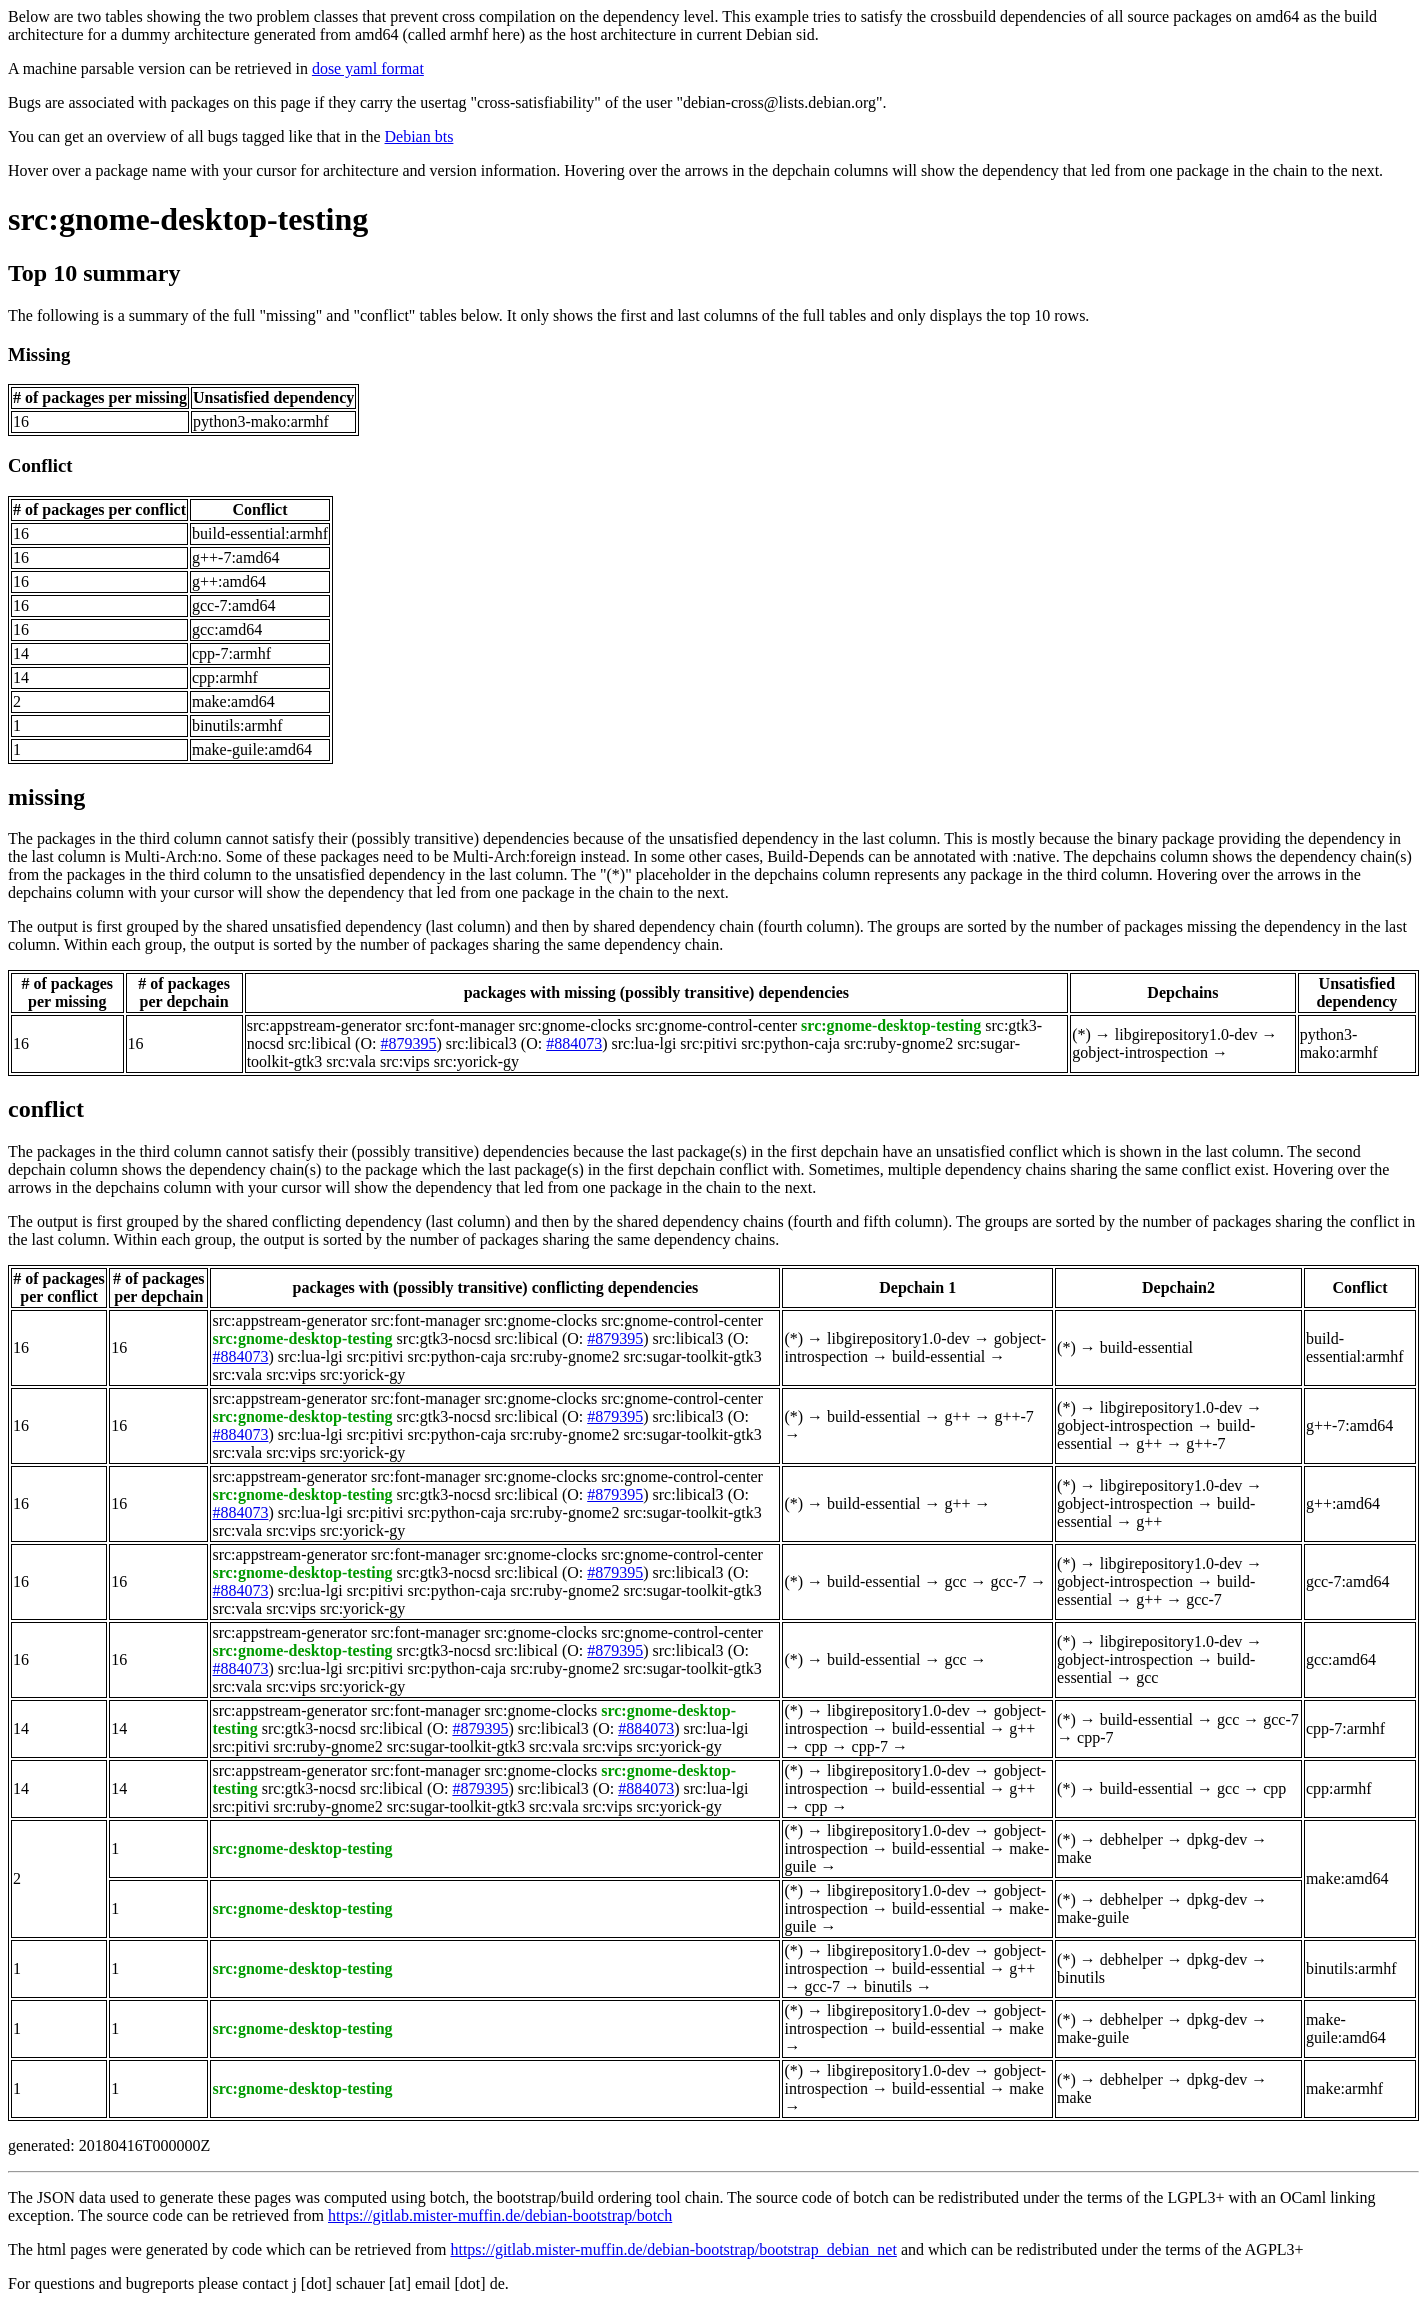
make (1074, 1857)
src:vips (405, 1061)
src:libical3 (481, 1043)
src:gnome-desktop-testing (188, 219)
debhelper (1131, 1839)
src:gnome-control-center (716, 1025)
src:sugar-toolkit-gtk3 (692, 1356)
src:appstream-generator (324, 1025)
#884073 (574, 1043)
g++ (957, 1416)
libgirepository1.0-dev (1186, 1034)
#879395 (408, 1043)
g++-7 (1013, 1416)
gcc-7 (1009, 1581)
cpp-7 (870, 1746)
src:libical (319, 1043)
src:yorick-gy (476, 1061)
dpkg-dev (1217, 1839)
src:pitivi (708, 1043)
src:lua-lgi (643, 1043)
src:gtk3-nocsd (444, 1338)
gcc (955, 1581)
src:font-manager (459, 1025)
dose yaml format (368, 68)
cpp (815, 1746)
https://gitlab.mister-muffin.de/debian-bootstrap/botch (500, 2215)
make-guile (1093, 1917)
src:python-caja (790, 1043)
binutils (888, 1986)
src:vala (351, 1061)
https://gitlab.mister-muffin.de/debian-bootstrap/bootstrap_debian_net (673, 2249)
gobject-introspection (1140, 1052)
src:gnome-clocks (575, 1025)
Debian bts (419, 136)
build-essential (938, 1356)
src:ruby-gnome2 (898, 1043)
